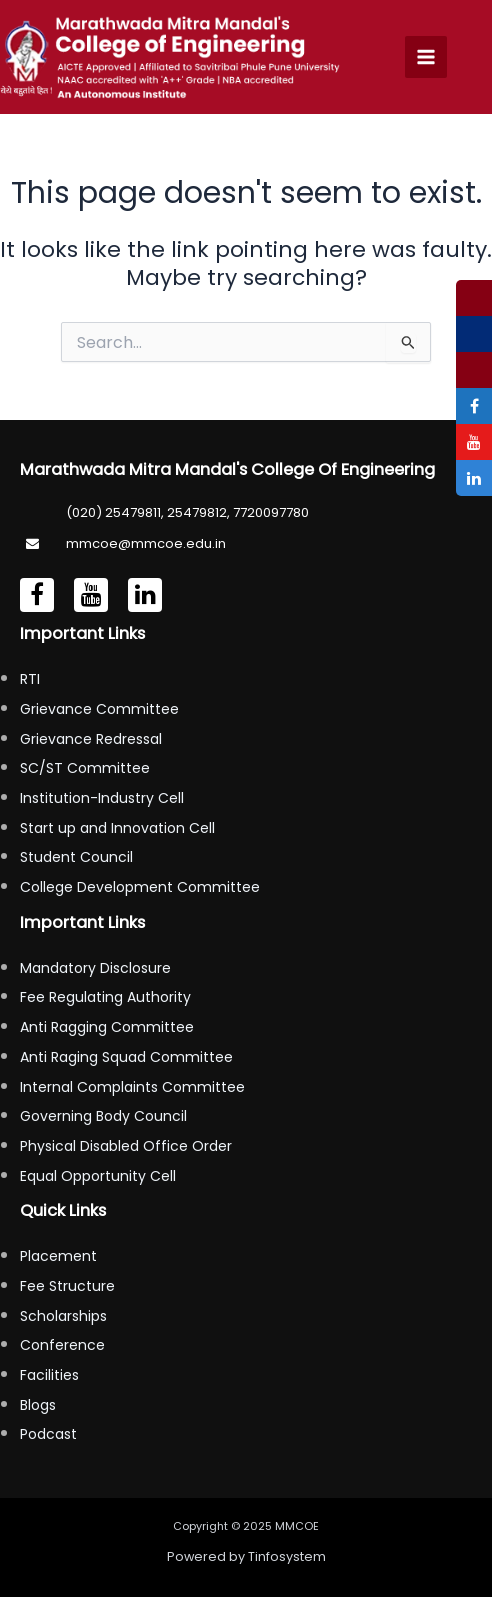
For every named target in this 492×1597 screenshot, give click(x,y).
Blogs (38, 1405)
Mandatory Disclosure (95, 968)
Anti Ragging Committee (107, 1027)
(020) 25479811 (113, 512)
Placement (58, 1256)
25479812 (197, 512)
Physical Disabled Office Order (126, 1146)
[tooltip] (474, 298)
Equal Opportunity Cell (98, 1176)
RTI (30, 679)
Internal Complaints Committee (132, 1087)
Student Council (76, 857)
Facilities (49, 1375)
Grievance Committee (99, 709)
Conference (62, 1345)
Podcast (48, 1434)
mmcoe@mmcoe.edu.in (146, 543)
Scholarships (63, 1316)
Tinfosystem (287, 1556)
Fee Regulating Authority (105, 997)
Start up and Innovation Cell (117, 828)
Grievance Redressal (91, 739)
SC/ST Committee (85, 768)
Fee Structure (67, 1286)
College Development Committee (140, 887)
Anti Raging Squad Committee (126, 1057)
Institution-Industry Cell (102, 798)
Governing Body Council (103, 1116)
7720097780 (271, 512)
